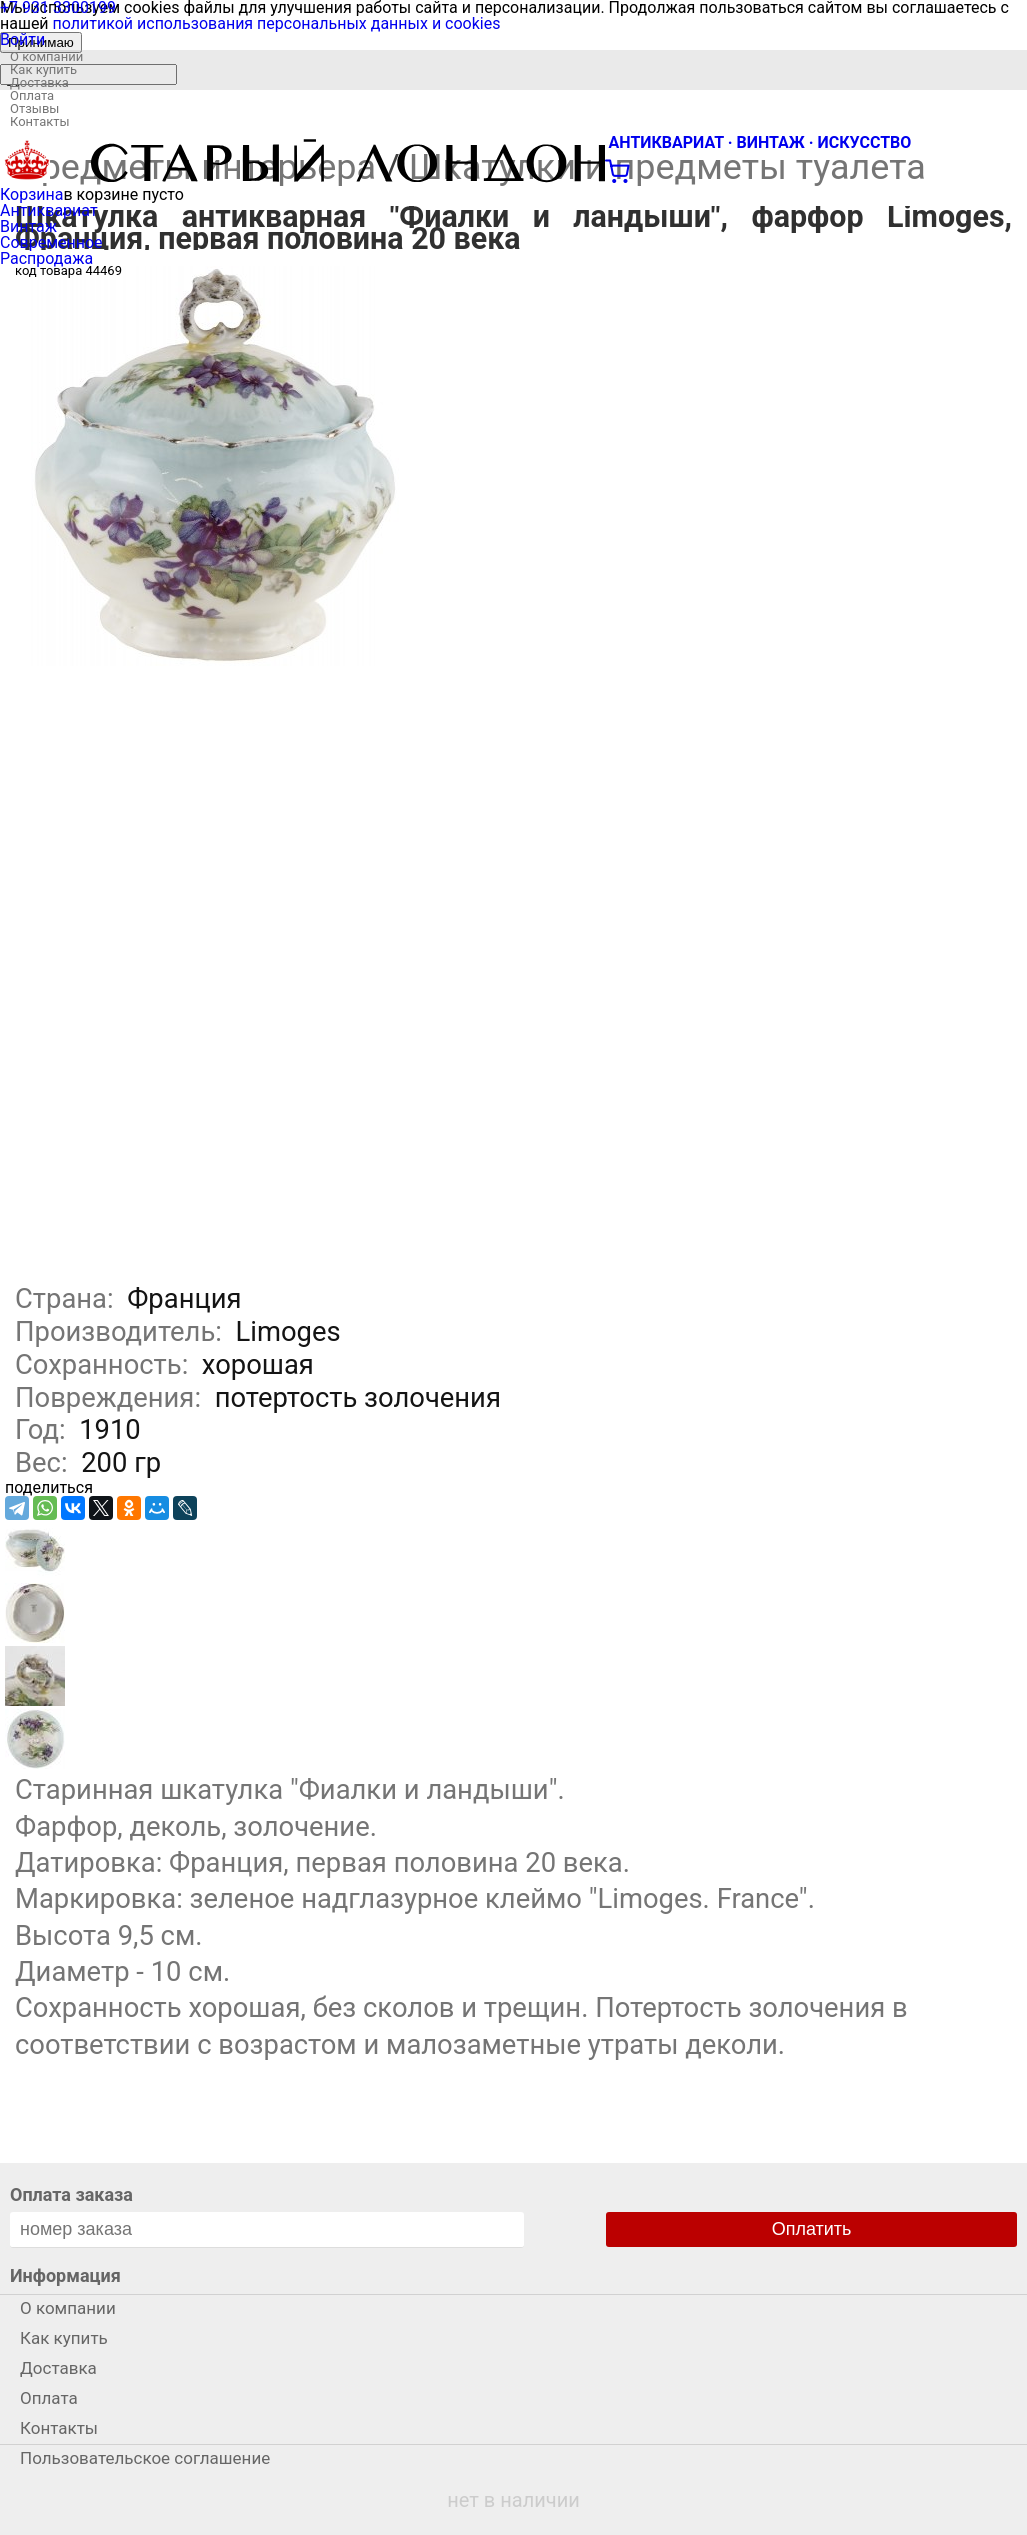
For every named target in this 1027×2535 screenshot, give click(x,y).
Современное (51, 242)
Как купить (43, 69)
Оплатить (812, 2229)
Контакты (40, 121)
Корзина (31, 194)
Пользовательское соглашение (145, 2458)
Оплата (32, 95)
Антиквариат (49, 210)
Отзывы (34, 108)
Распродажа (46, 258)
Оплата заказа (71, 2194)
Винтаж (28, 226)
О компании (46, 56)
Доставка (39, 82)
